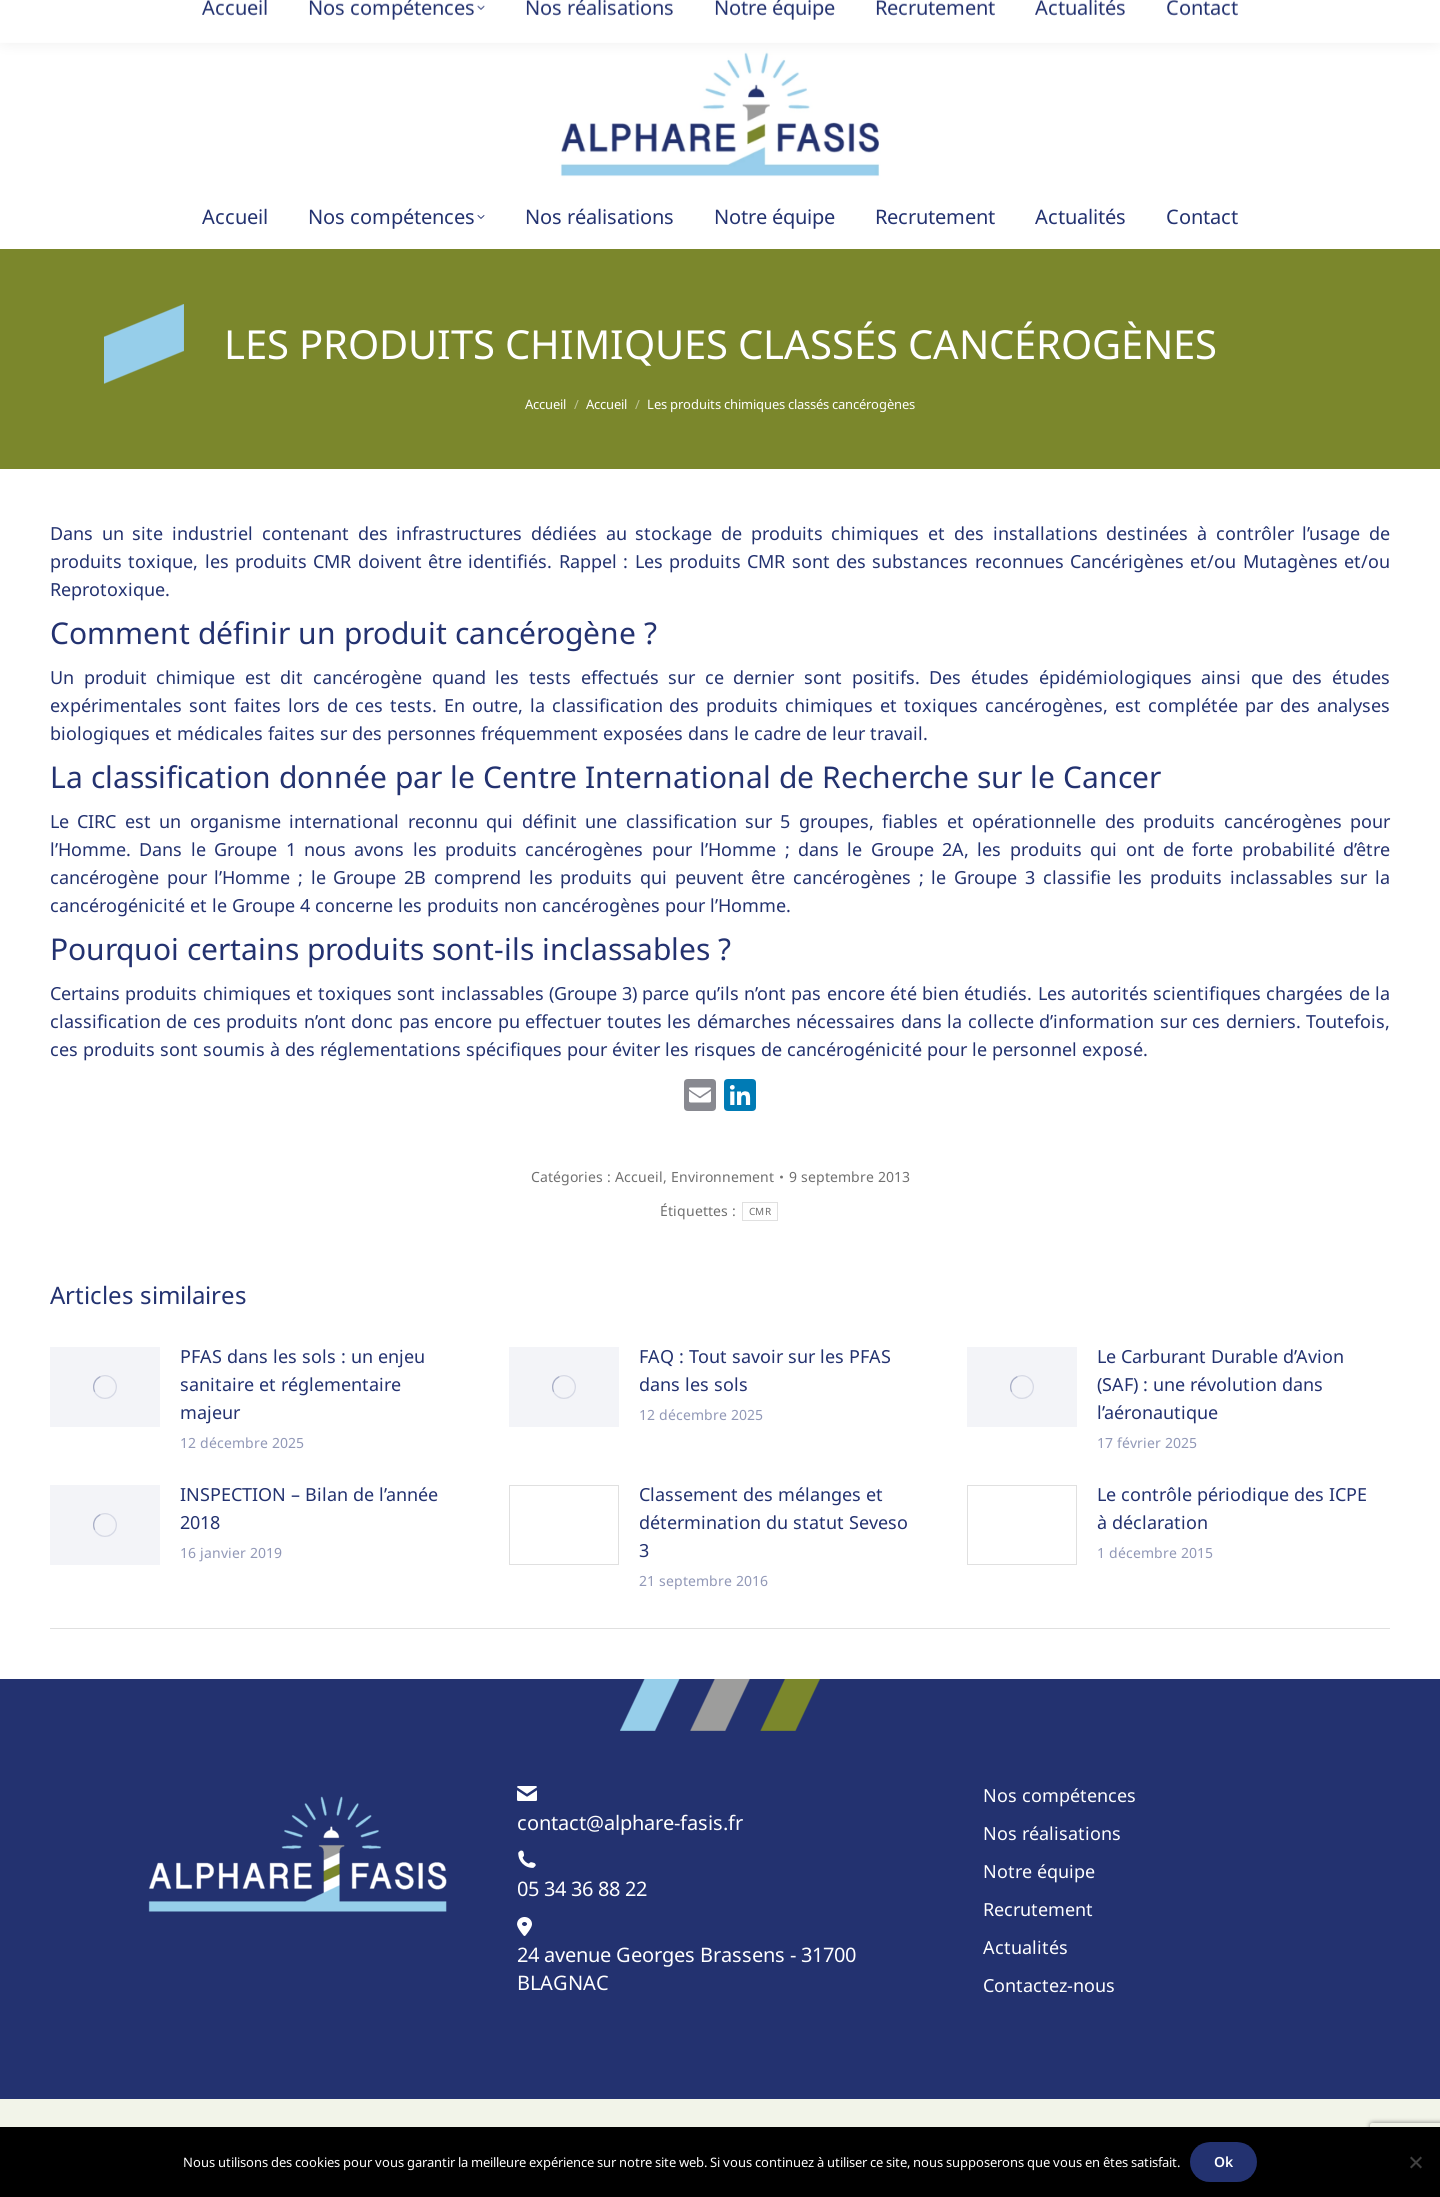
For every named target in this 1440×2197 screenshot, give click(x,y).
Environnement (722, 1176)
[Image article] (105, 1387)
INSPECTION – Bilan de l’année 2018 (309, 1508)
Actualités (1025, 1947)
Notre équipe (1039, 1871)
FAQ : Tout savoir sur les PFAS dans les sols (765, 1370)
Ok (1223, 2161)
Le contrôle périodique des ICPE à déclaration (1232, 1508)
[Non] (1415, 2162)
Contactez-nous (1049, 1985)
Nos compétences (1059, 1795)
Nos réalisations (1052, 1833)
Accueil (639, 1176)
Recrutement (1038, 1909)
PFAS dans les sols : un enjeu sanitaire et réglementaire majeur (302, 1384)
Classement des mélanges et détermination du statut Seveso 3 (773, 1522)
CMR (760, 1211)
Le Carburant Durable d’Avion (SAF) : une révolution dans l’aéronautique (1220, 1384)
